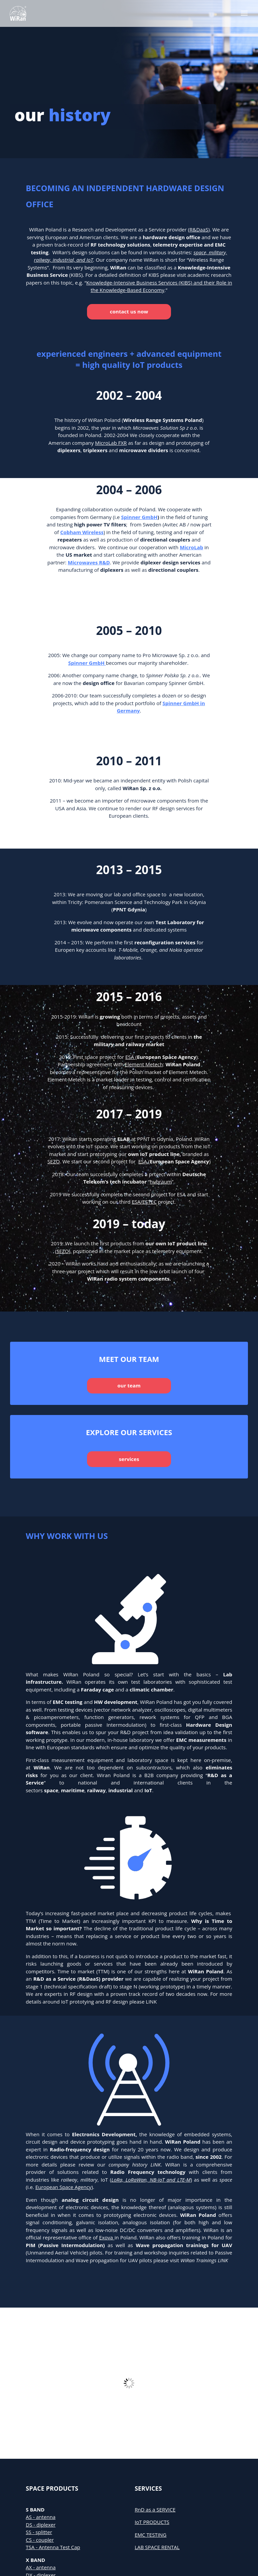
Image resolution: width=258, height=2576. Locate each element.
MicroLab (191, 547)
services (129, 1459)
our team (128, 1385)
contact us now (129, 311)
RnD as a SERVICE (155, 2509)
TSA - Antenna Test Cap (53, 2547)
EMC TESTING (151, 2534)
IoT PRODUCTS (152, 2522)
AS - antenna (40, 2517)
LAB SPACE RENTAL (157, 2547)
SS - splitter (39, 2532)
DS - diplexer (40, 2524)
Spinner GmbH (139, 517)
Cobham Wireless (81, 532)
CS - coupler (40, 2539)
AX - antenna (41, 2567)
